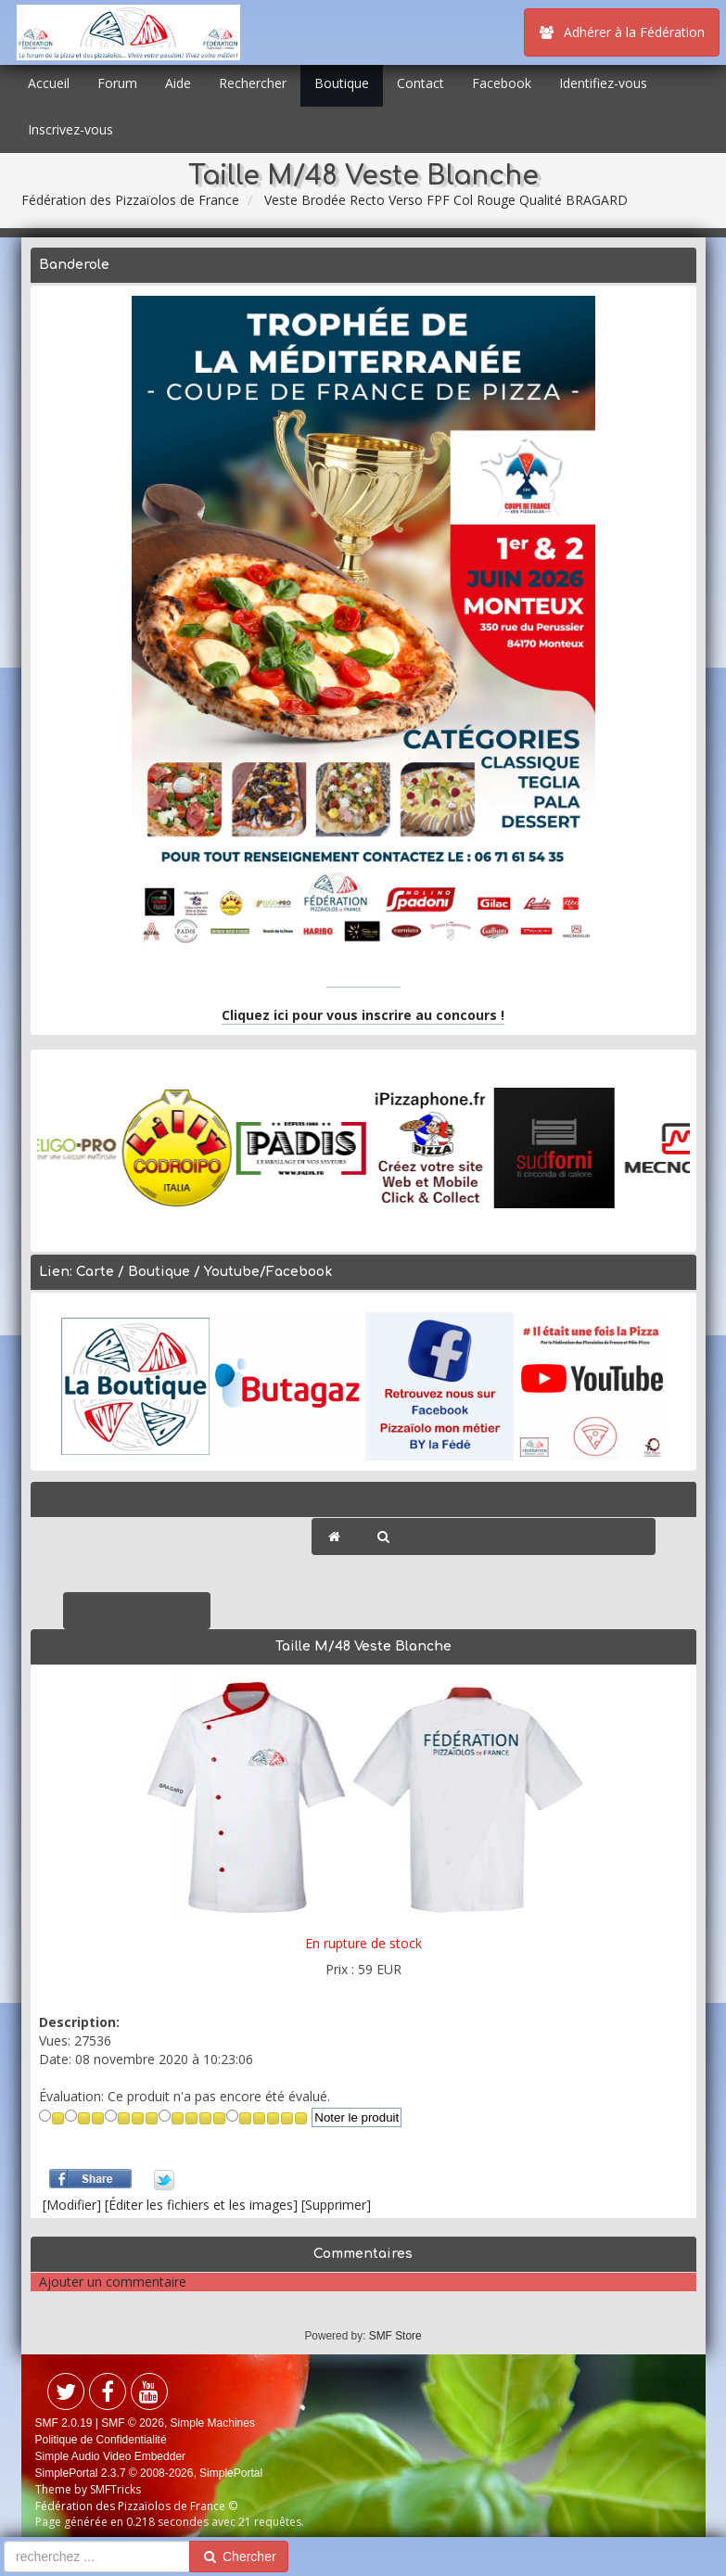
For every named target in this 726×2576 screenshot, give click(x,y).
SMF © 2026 (132, 2423)
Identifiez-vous (603, 83)
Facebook (501, 83)
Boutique (341, 83)
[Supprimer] (336, 2204)
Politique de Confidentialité (101, 2439)
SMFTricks (115, 2489)
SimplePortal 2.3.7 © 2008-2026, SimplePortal (149, 2473)
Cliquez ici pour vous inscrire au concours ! (363, 1015)
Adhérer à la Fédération (622, 32)
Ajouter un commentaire (112, 2281)
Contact (420, 83)
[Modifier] (72, 2204)
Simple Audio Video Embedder (110, 2456)
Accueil (49, 83)
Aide (178, 83)
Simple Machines (213, 2423)
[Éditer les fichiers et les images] (201, 2204)
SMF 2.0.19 (64, 2423)
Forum (117, 83)
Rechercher (253, 83)
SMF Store (395, 2335)
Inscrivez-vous (70, 129)
